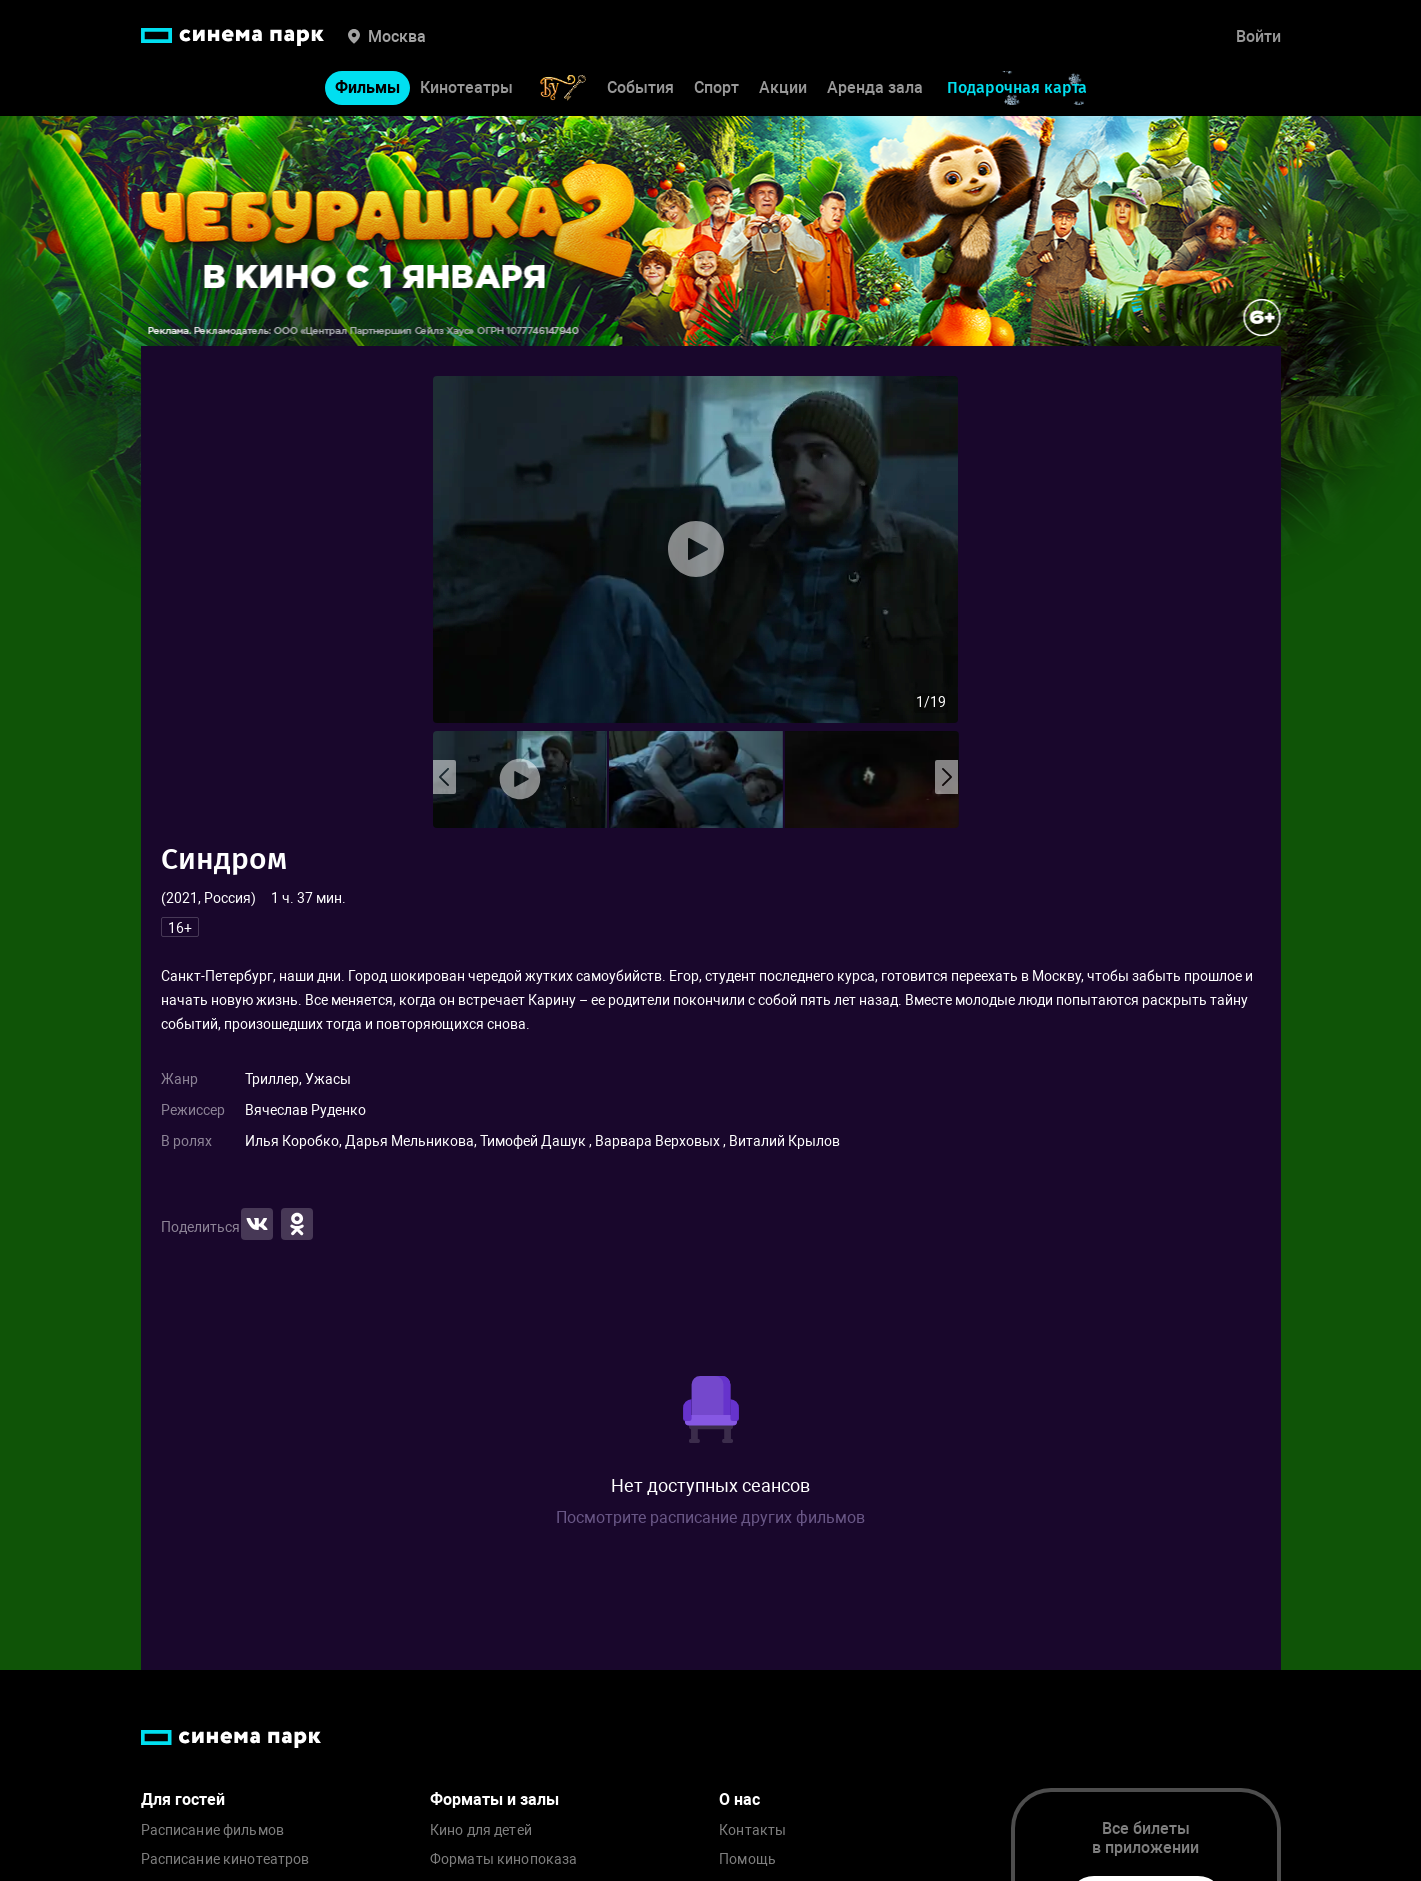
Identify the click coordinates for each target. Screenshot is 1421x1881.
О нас (739, 1799)
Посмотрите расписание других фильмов (710, 1517)
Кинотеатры (466, 87)
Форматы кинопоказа (504, 1859)
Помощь (747, 1859)
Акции (783, 87)
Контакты (752, 1830)
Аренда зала (875, 87)
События (640, 87)
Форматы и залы (494, 1799)
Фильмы (367, 87)
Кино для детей (481, 1830)
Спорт (716, 87)
